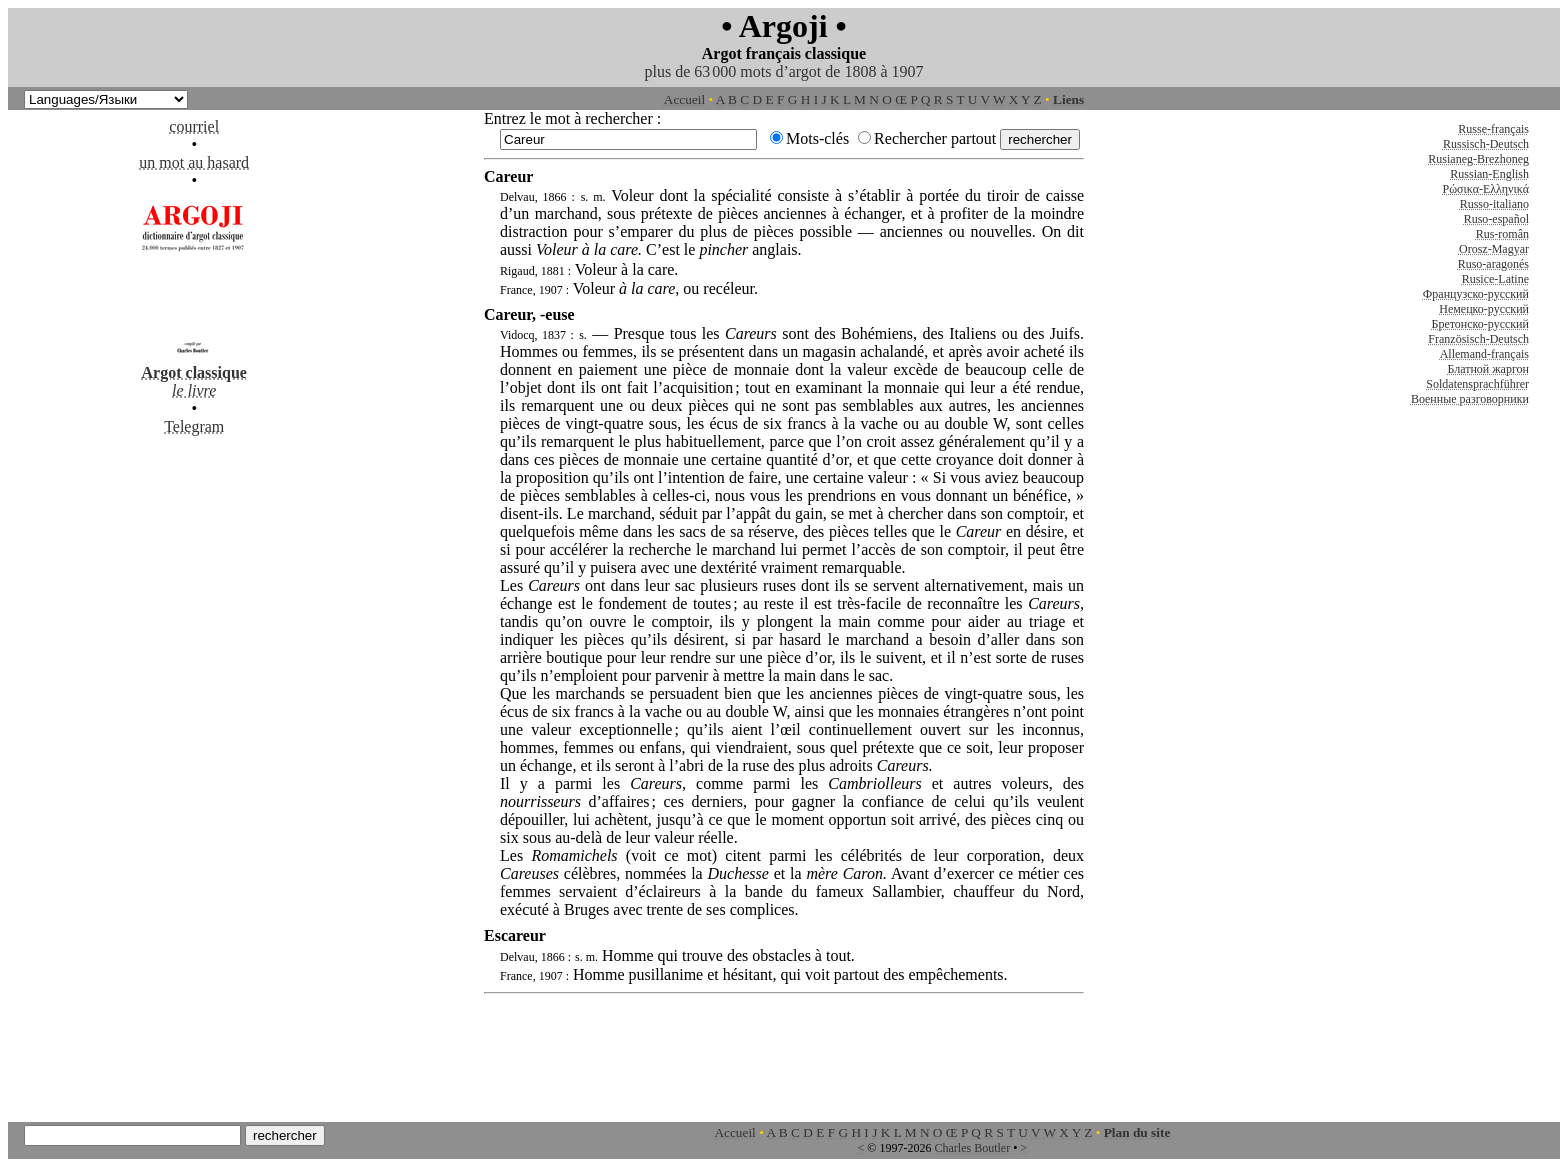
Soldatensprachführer (1477, 384)
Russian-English (1489, 174)
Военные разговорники (1470, 399)
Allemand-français (1484, 354)
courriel (194, 126)
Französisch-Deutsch (1478, 339)
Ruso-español (1496, 219)
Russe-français (1493, 129)
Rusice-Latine (1495, 279)
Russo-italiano (1494, 204)
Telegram (194, 426)
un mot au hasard (194, 162)
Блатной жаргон (1488, 369)
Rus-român (1502, 234)
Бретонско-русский (1480, 324)
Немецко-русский (1484, 309)
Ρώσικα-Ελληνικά (1485, 189)
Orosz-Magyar (1494, 249)
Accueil (684, 99)
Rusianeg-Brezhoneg (1478, 159)
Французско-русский (1476, 294)
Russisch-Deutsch (1486, 144)
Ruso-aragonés (1493, 264)
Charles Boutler (972, 1148)
